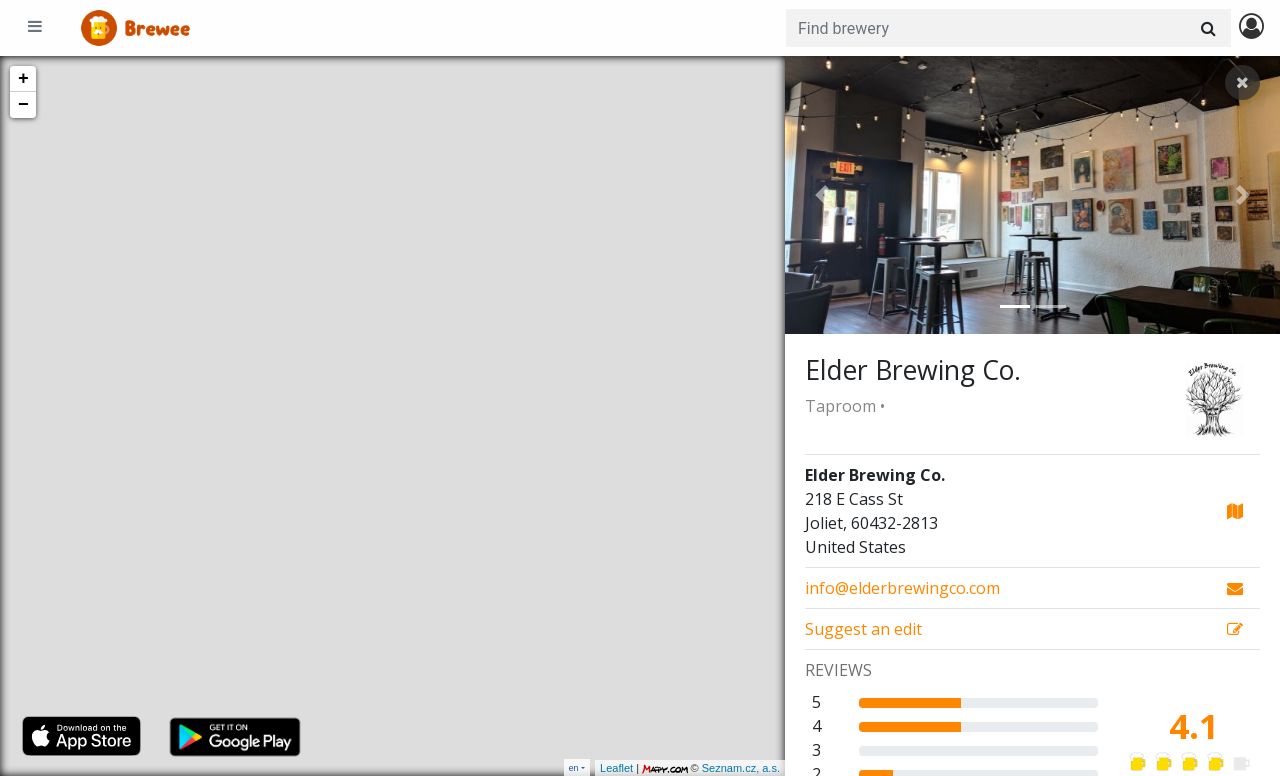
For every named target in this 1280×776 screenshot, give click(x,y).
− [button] (23, 105)
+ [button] (23, 79)
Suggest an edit (863, 629)
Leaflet (616, 768)
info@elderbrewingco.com (902, 588)
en (574, 767)
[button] (822, 195)
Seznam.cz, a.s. (741, 768)
